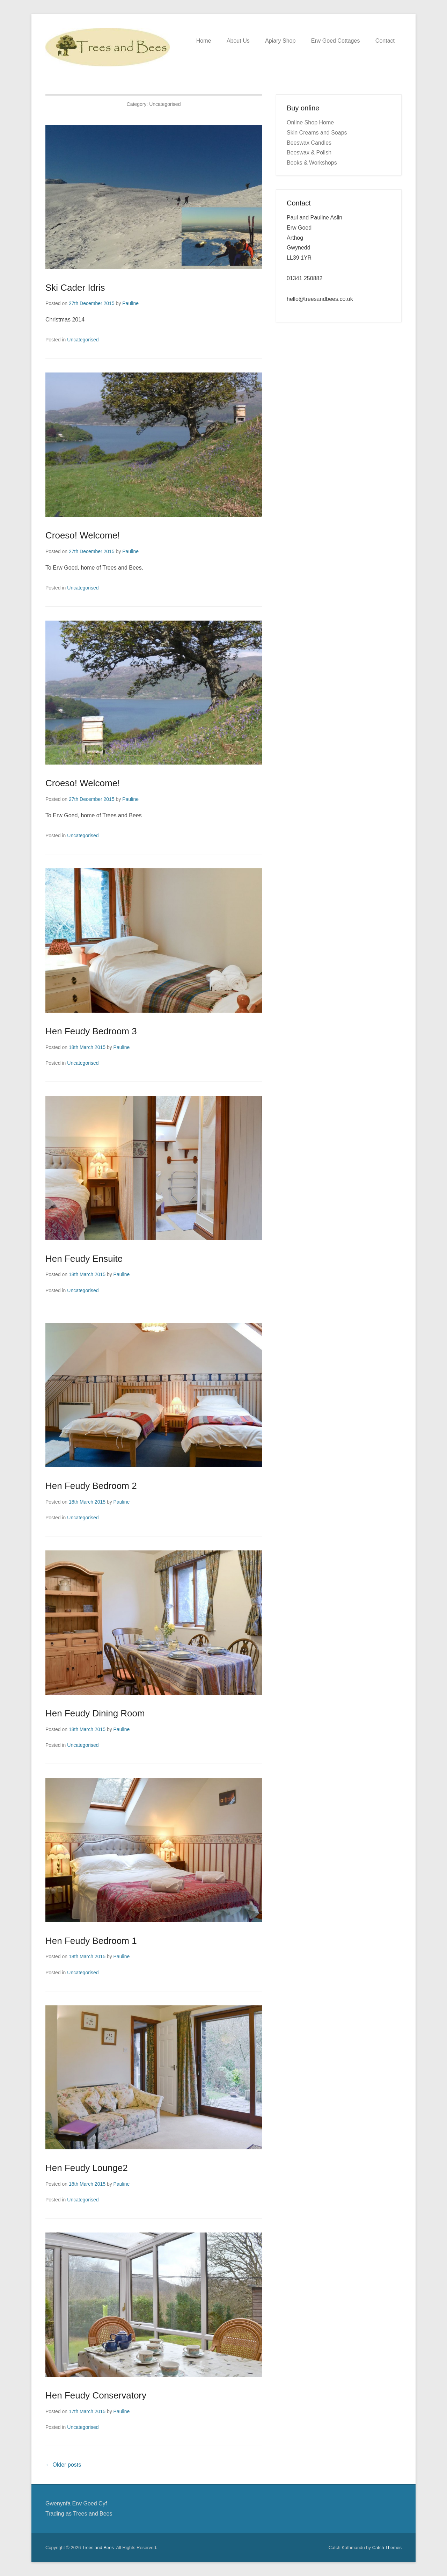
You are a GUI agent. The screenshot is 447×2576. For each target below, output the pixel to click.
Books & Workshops (312, 163)
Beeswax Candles (309, 143)
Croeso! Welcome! (82, 535)
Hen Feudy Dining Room (95, 1713)
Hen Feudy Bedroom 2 (91, 1486)
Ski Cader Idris (75, 287)
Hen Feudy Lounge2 (86, 2168)
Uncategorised (82, 339)
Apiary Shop (280, 41)
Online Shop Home (310, 122)
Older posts (63, 2465)
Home (203, 41)
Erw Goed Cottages (335, 41)
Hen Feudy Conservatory (95, 2395)
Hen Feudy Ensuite (84, 1258)
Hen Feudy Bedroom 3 (91, 1031)
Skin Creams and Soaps (317, 133)
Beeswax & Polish (309, 152)
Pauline (130, 303)
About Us (238, 41)
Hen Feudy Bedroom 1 (91, 1940)
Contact (385, 41)
